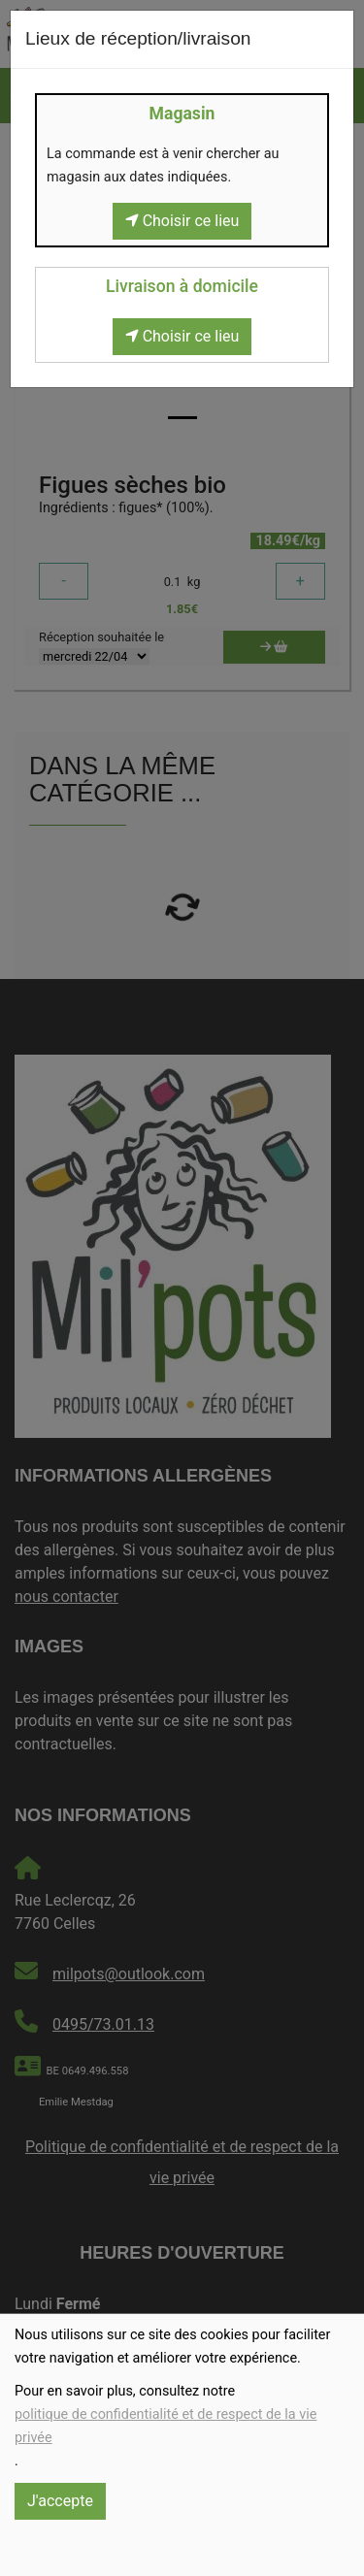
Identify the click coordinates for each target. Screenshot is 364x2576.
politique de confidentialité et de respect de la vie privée (165, 2426)
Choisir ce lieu (182, 221)
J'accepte (60, 2501)
